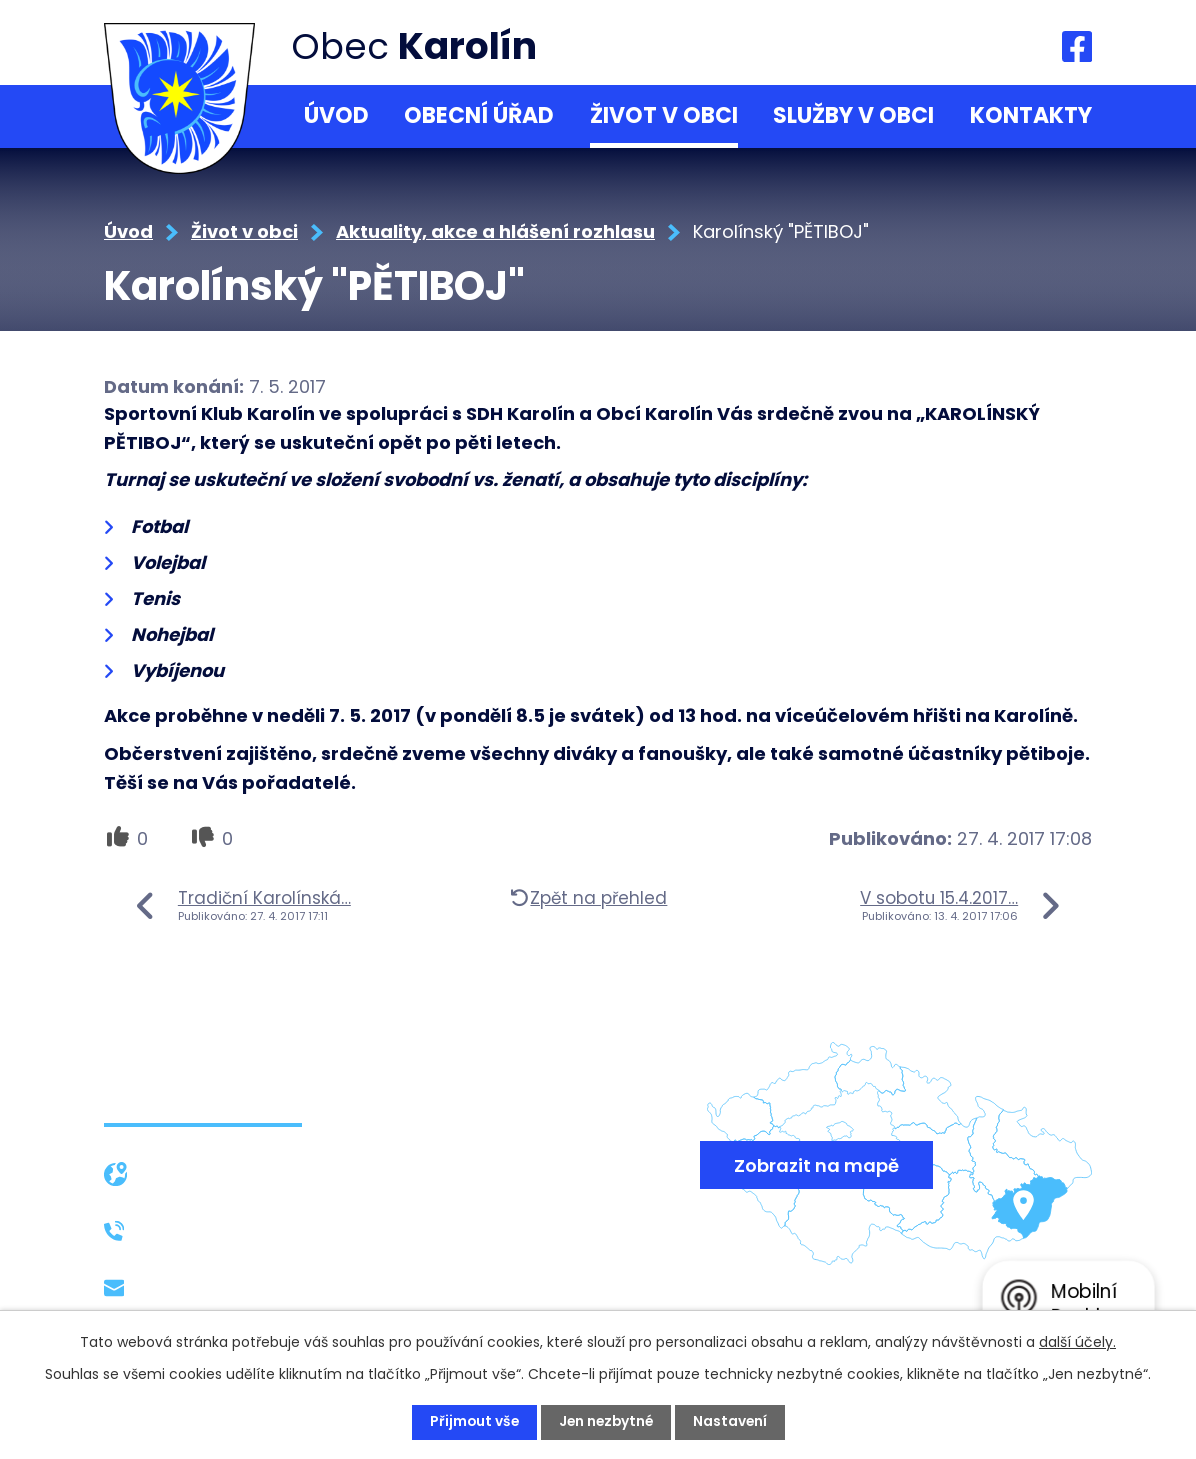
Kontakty (1031, 115)
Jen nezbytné (606, 1422)
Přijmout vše (471, 1422)
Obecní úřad (479, 115)
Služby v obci (853, 115)
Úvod (336, 115)
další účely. (1077, 1342)
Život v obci (664, 115)
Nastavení (732, 1422)
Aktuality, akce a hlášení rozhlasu (495, 231)
